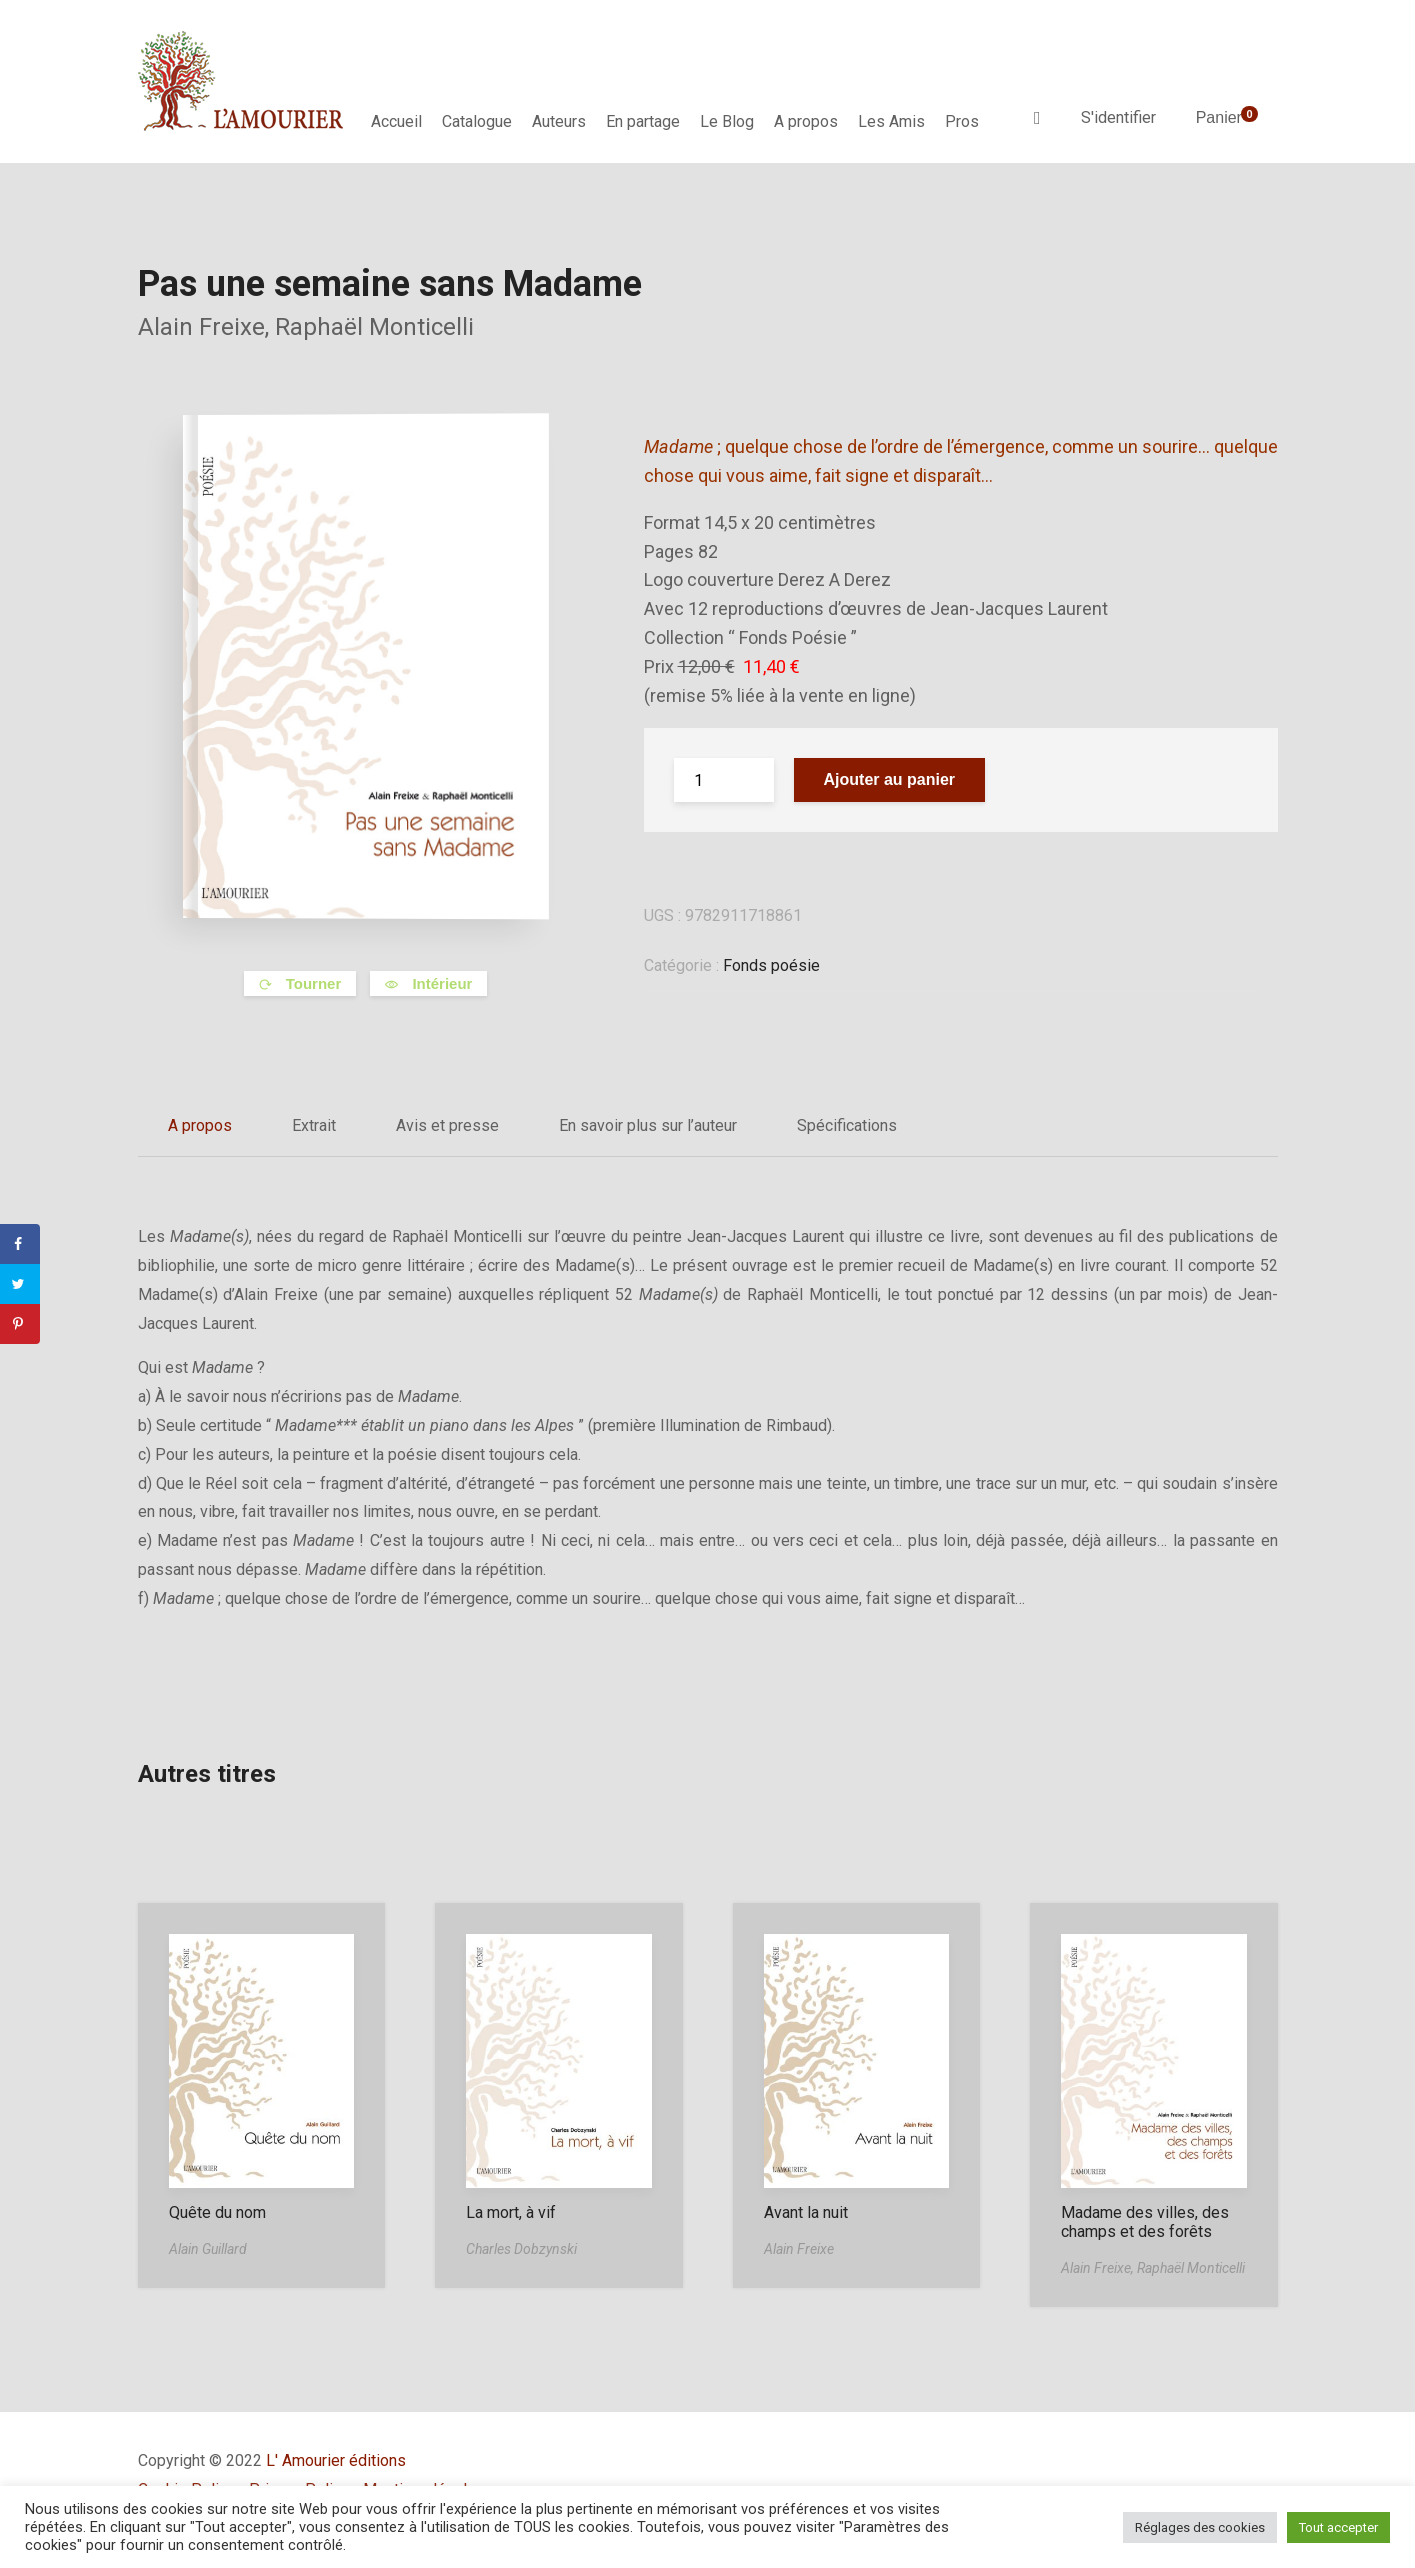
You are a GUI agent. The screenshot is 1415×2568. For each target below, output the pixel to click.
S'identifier (1118, 117)
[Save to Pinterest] (20, 1324)
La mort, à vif (511, 2212)
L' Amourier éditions (336, 2460)
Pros (962, 121)
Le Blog (727, 121)
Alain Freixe (799, 2249)
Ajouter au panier (890, 779)
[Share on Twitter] (20, 1284)
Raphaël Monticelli (374, 327)
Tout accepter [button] (1338, 2527)
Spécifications (847, 1125)
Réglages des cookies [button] (1200, 2527)
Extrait (314, 1125)
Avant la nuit (806, 2212)
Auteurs (559, 121)
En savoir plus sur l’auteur (648, 1125)
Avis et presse (447, 1125)
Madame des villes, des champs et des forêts (1145, 2222)
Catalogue (477, 121)
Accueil (396, 121)
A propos (806, 121)
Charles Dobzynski (521, 2249)
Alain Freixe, (206, 327)
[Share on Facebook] (20, 1244)
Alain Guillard (208, 2249)
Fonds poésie (771, 965)
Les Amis (891, 121)
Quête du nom (217, 2212)
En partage (643, 121)
